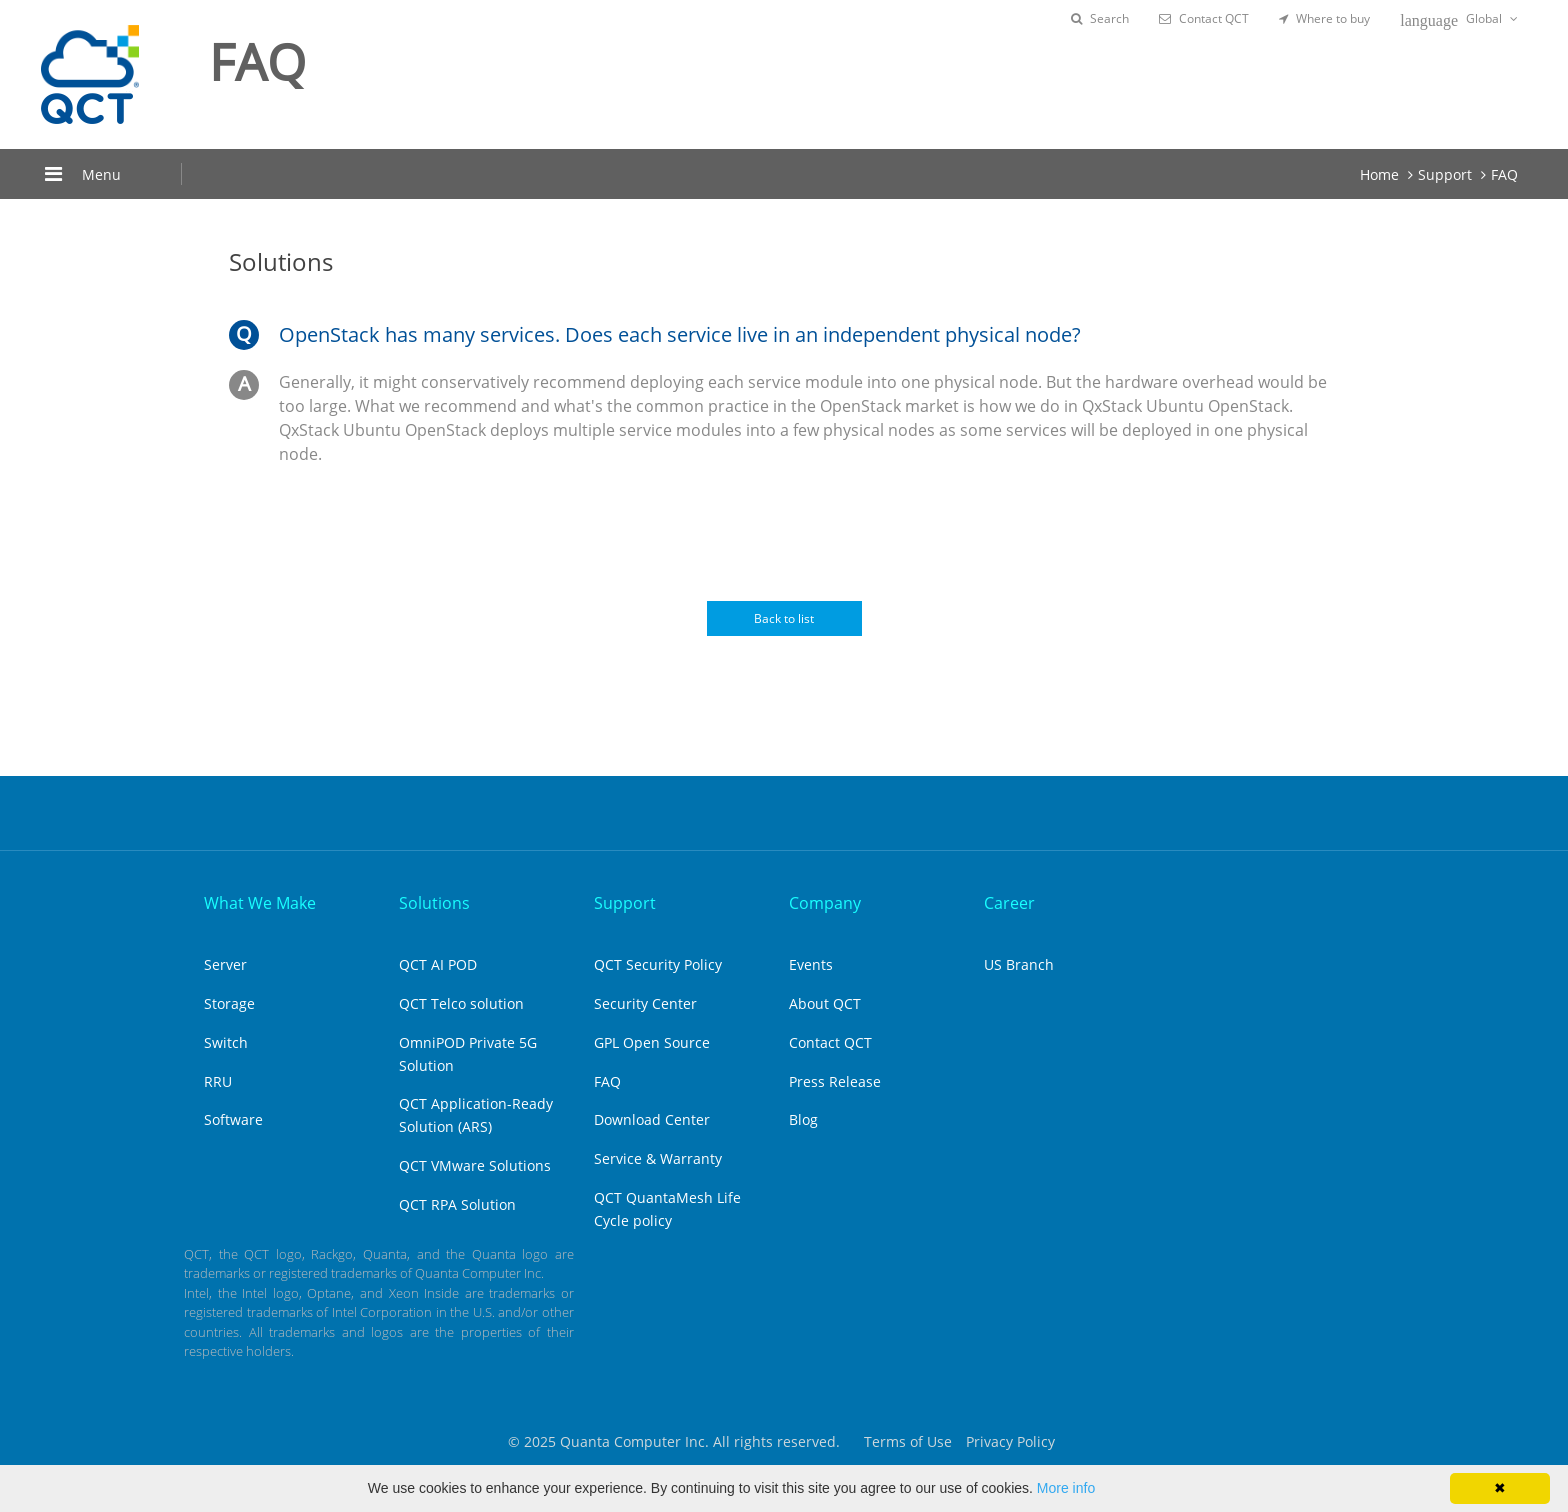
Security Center (645, 1003)
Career (1009, 903)
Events (811, 964)
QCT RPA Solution (457, 1204)
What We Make (260, 903)
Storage (229, 1003)
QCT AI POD (438, 964)
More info (1066, 1488)
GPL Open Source (652, 1042)
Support (1445, 174)
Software (233, 1119)
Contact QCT (1204, 18)
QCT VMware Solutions (475, 1165)
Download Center (652, 1119)
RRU (218, 1081)
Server (225, 964)
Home (1379, 174)
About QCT (825, 1003)
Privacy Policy (1010, 1441)
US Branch (1019, 964)
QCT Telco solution (461, 1003)
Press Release (835, 1081)
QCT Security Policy (658, 964)
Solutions (434, 903)
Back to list (784, 618)
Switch (226, 1042)
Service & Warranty (658, 1158)
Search (1100, 18)
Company (825, 903)
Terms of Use (908, 1441)
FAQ (1504, 174)
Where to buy (1324, 18)
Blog (803, 1119)
